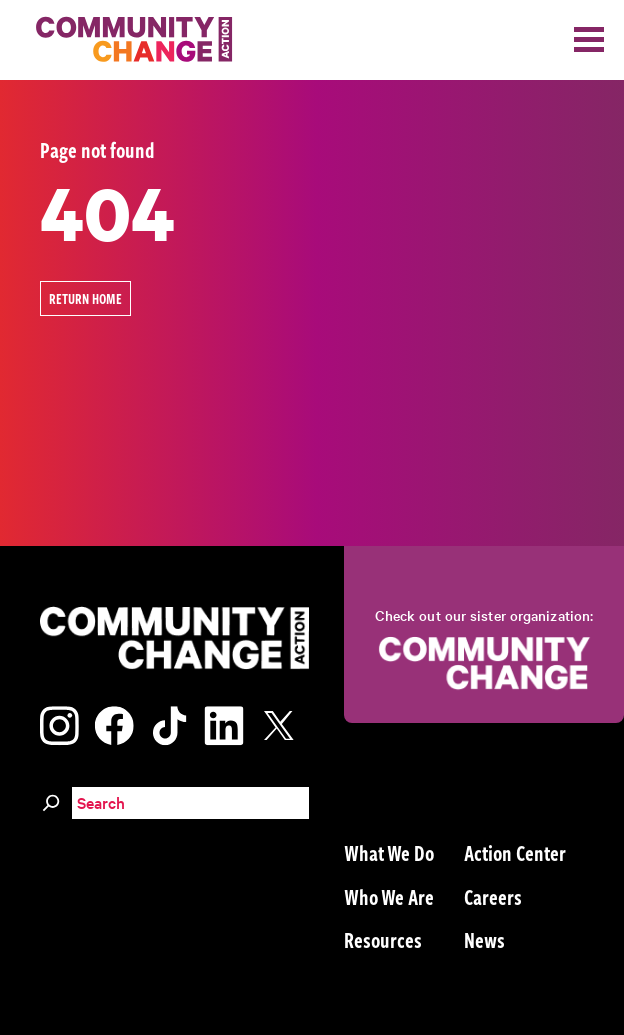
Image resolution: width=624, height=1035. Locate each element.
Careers (493, 896)
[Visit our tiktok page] (169, 722)
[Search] (51, 800)
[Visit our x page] (284, 722)
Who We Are (389, 896)
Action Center (515, 852)
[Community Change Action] (127, 40)
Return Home (85, 298)
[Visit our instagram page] (59, 722)
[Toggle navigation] (589, 39)
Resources (383, 939)
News (484, 939)
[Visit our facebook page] (114, 722)
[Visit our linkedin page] (224, 722)
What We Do (389, 852)
